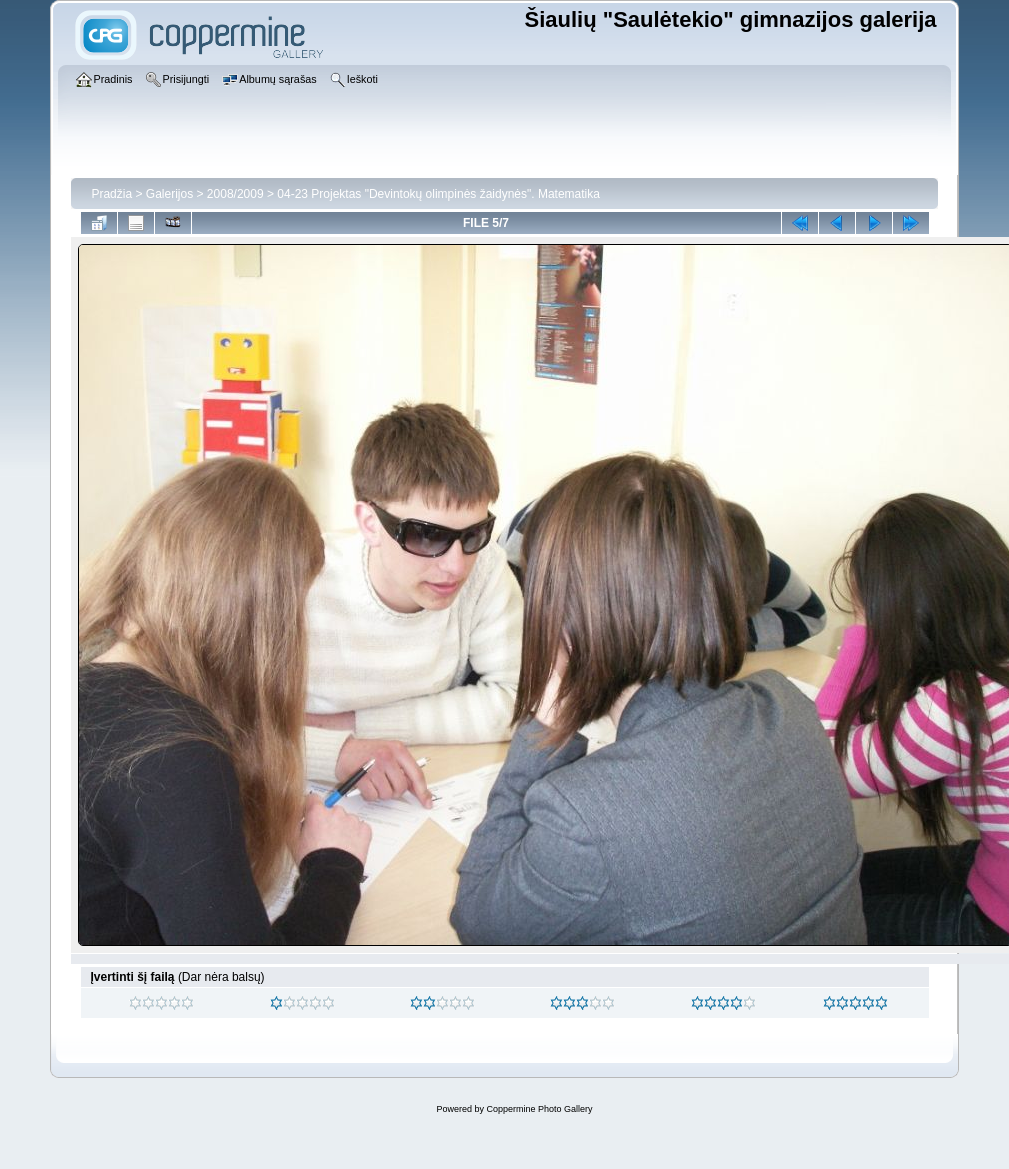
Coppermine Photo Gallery (539, 1109)
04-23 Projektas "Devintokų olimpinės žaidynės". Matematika (438, 194)
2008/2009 (235, 194)
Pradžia (111, 194)
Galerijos (169, 194)
